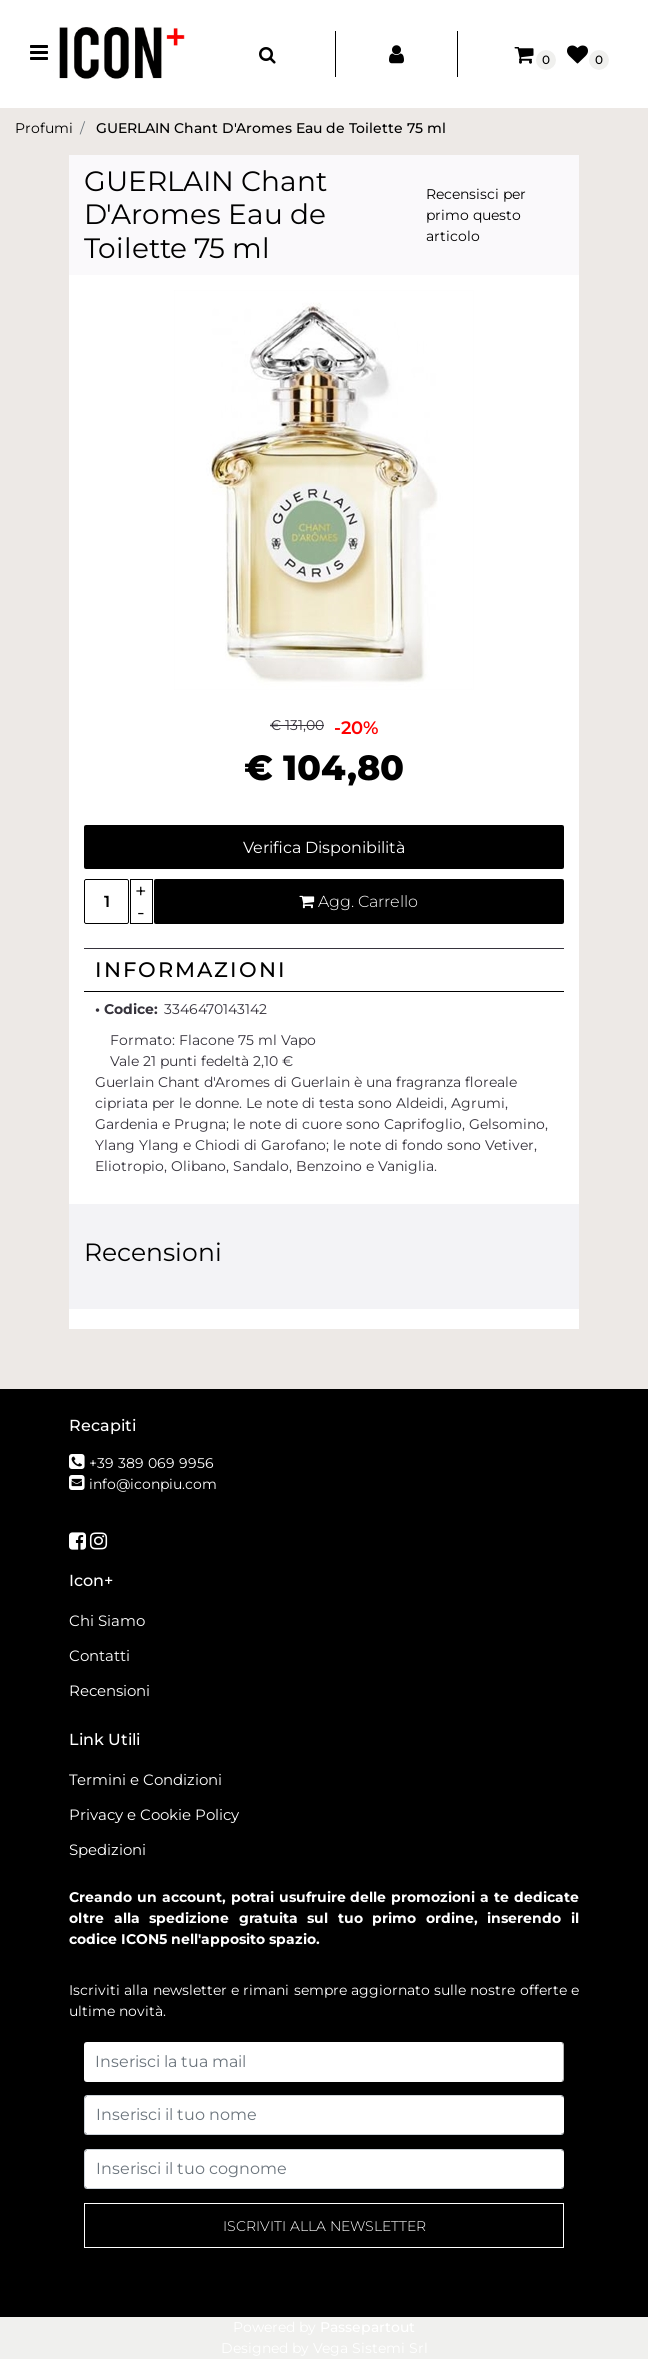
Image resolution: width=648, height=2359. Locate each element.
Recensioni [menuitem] (109, 1690)
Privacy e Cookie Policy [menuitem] (154, 1814)
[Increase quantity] (141, 890)
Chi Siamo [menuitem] (107, 1620)
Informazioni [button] (191, 969)
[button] (324, 489)
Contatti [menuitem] (99, 1655)
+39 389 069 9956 (151, 1463)
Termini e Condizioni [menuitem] (145, 1779)
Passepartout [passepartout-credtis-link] (367, 2327)
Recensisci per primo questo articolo (476, 215)
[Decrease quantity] (141, 912)
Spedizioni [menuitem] (107, 1849)
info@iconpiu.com (153, 1484)
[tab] (324, 970)
